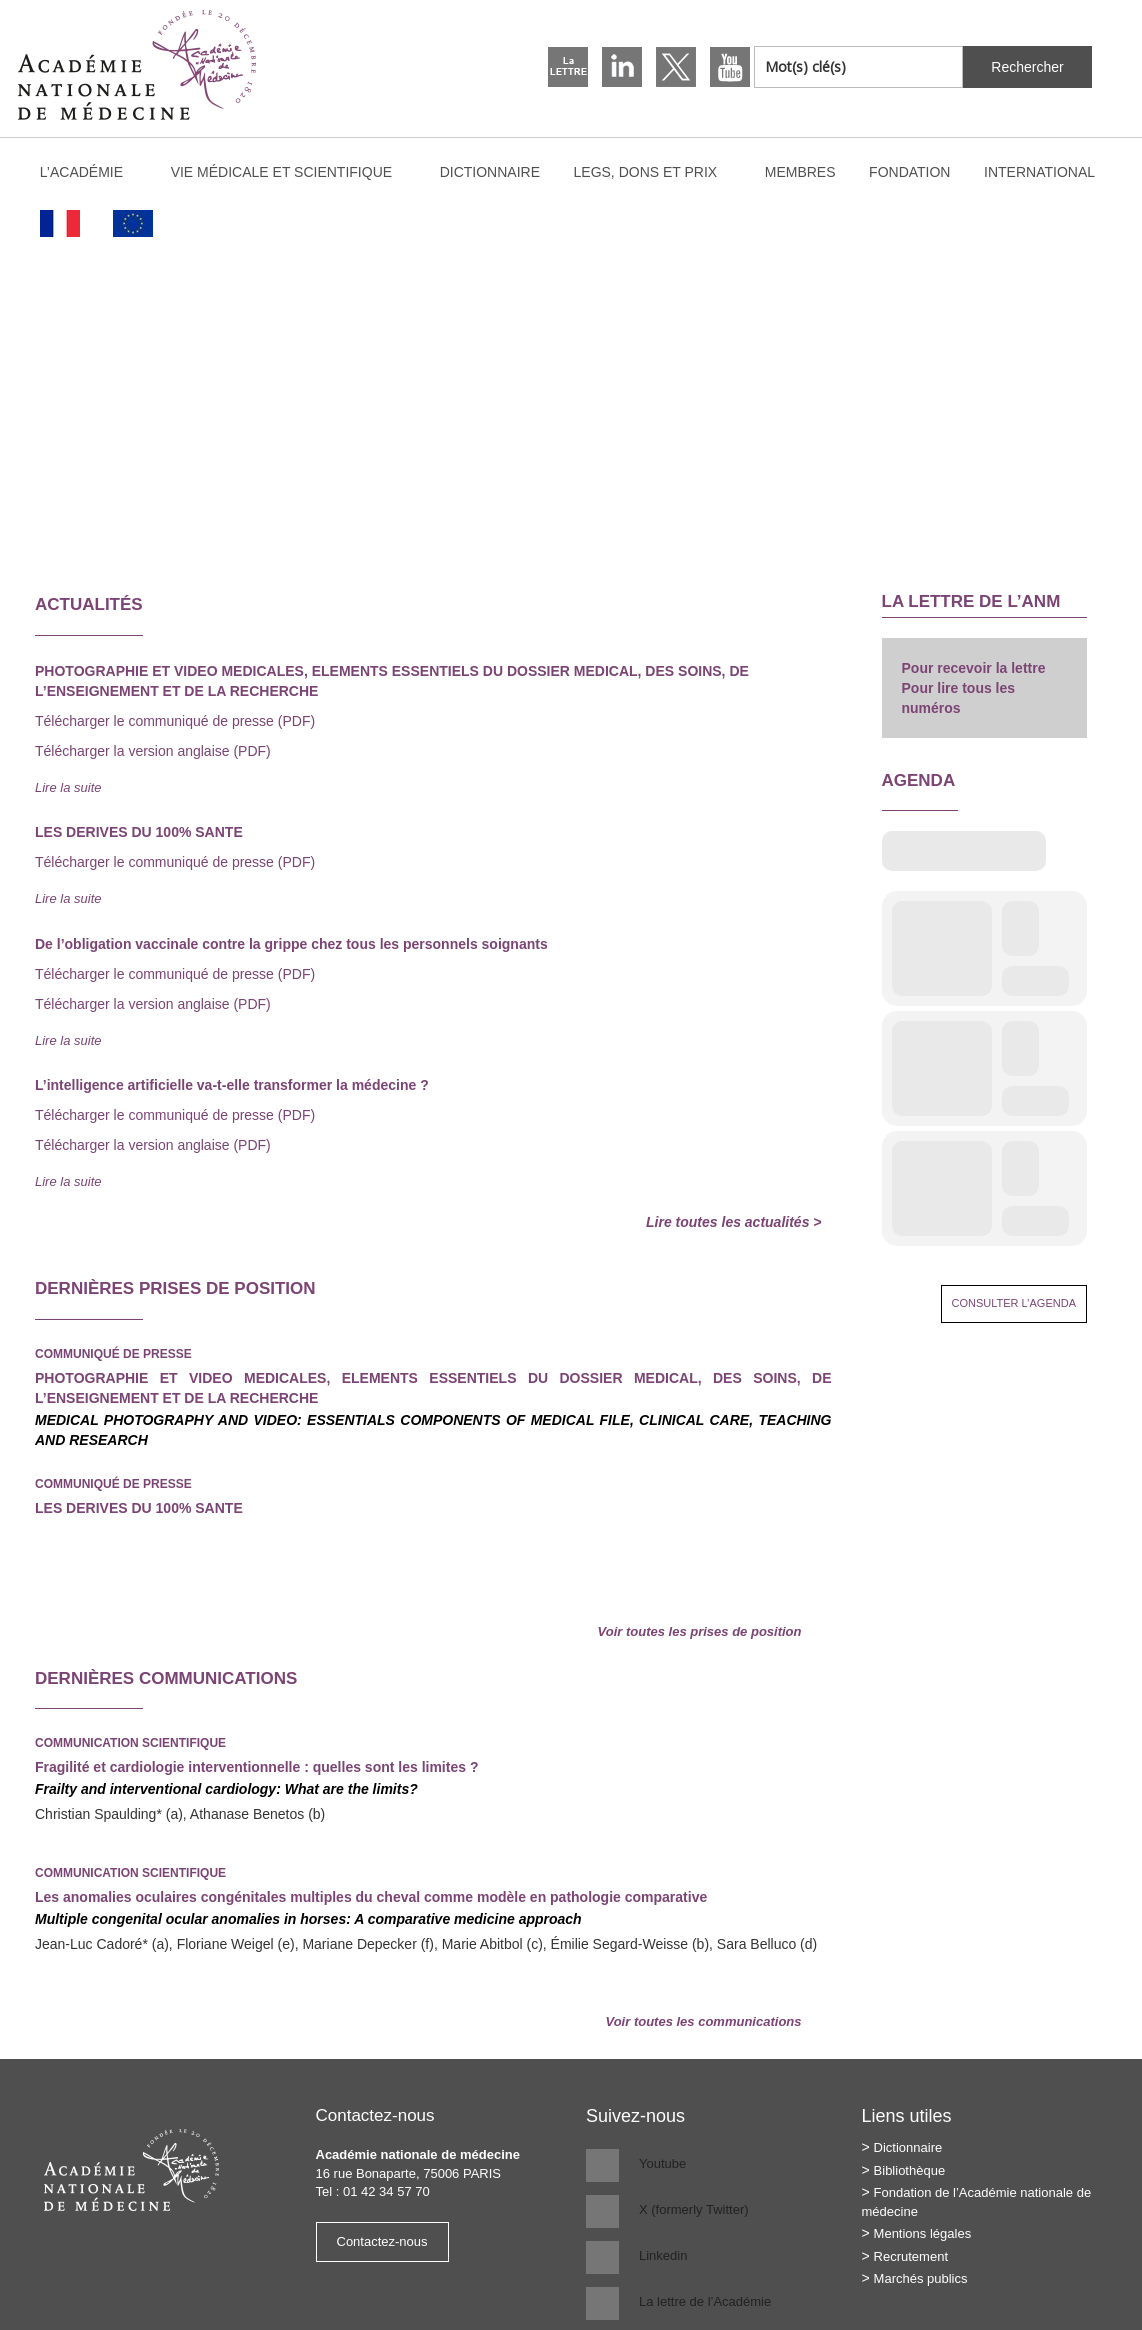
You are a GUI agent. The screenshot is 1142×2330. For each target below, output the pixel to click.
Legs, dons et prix (655, 172)
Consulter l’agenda (1014, 1303)
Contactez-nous (382, 2241)
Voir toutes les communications (703, 2021)
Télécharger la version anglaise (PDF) (153, 751)
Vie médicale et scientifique (291, 172)
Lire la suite (68, 787)
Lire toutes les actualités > (733, 1222)
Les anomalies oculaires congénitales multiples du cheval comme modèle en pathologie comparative (371, 1897)
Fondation (909, 172)
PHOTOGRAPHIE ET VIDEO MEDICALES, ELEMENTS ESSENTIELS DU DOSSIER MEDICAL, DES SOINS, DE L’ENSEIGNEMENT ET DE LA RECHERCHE (433, 1388)
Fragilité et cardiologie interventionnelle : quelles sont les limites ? (256, 1767)
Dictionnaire (490, 172)
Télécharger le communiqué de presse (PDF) (175, 721)
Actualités (89, 604)
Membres (800, 172)
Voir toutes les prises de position (700, 1631)
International (1049, 172)
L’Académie (91, 172)
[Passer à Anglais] (134, 223)
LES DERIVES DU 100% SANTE (139, 1508)
